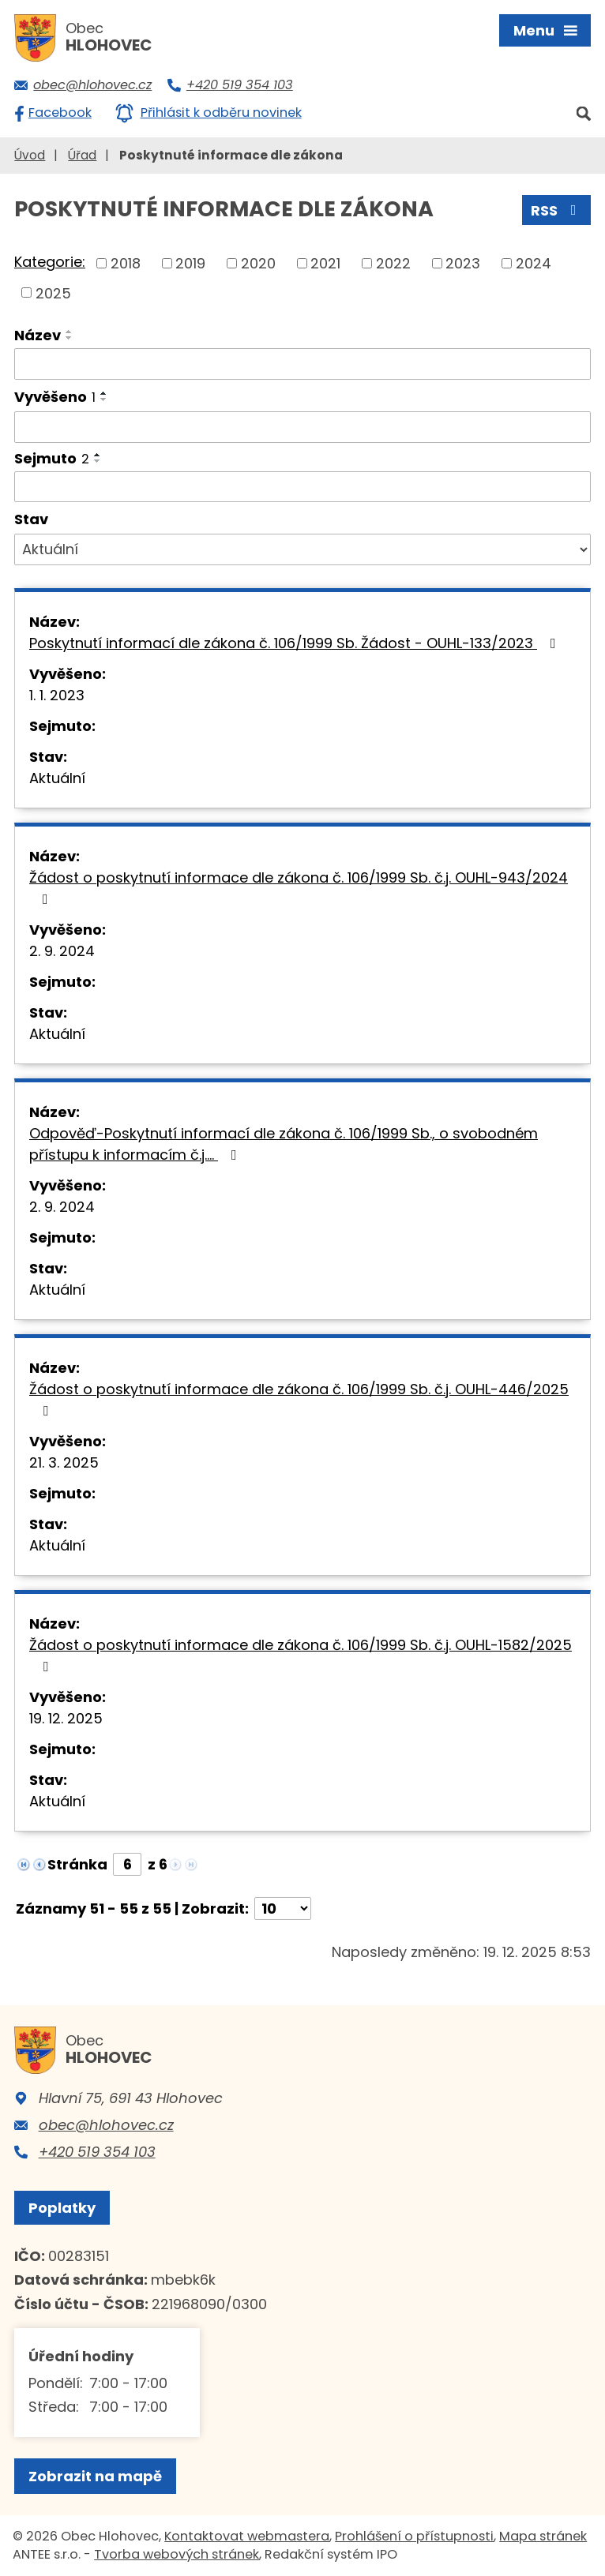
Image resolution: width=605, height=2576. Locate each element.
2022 (393, 263)
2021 (325, 263)
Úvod (29, 155)
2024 (533, 263)
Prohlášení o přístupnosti (414, 2536)
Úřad (82, 155)
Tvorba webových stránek (176, 2554)
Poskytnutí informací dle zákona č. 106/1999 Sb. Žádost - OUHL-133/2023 (295, 643)
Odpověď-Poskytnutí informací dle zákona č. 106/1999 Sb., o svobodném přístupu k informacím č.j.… (283, 1143)
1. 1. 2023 (57, 695)
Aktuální (57, 778)
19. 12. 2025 (66, 1718)
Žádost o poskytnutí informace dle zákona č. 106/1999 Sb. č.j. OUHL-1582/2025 (300, 1654)
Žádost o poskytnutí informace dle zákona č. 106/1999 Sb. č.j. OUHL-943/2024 (298, 887)
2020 (258, 263)
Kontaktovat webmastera (246, 2536)
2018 (126, 263)
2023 (462, 263)
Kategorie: (49, 262)
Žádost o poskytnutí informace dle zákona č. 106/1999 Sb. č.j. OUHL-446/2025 (299, 1398)
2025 (53, 292)
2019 (190, 263)
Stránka (77, 1864)
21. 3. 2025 (64, 1462)
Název (37, 335)
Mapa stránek (543, 2536)
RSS (557, 210)
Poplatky (62, 2208)
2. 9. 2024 (62, 951)
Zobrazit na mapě (95, 2476)
